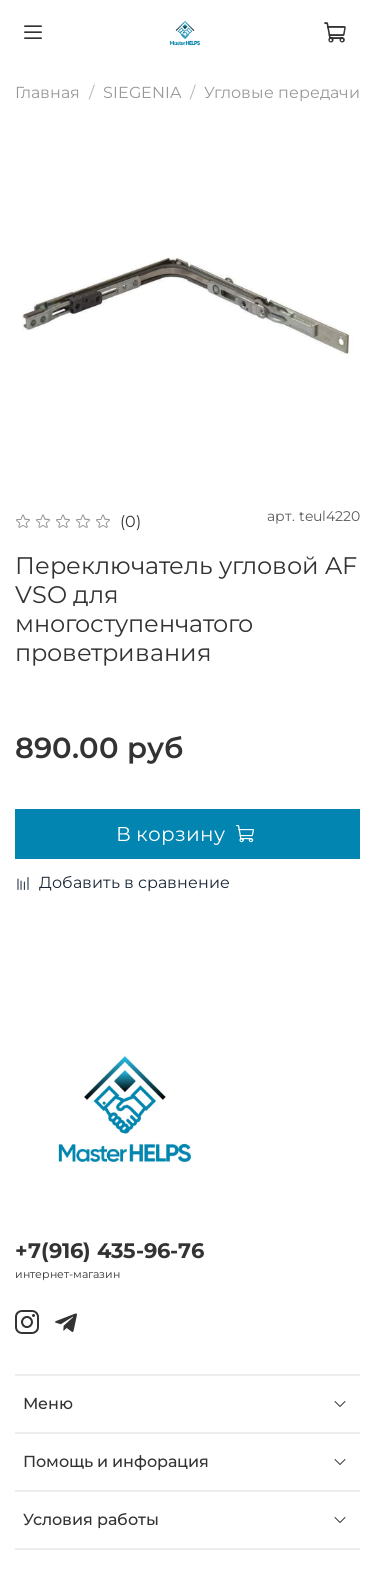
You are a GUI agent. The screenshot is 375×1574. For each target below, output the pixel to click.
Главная (47, 92)
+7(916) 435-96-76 (109, 1250)
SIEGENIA (142, 92)
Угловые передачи (282, 92)
